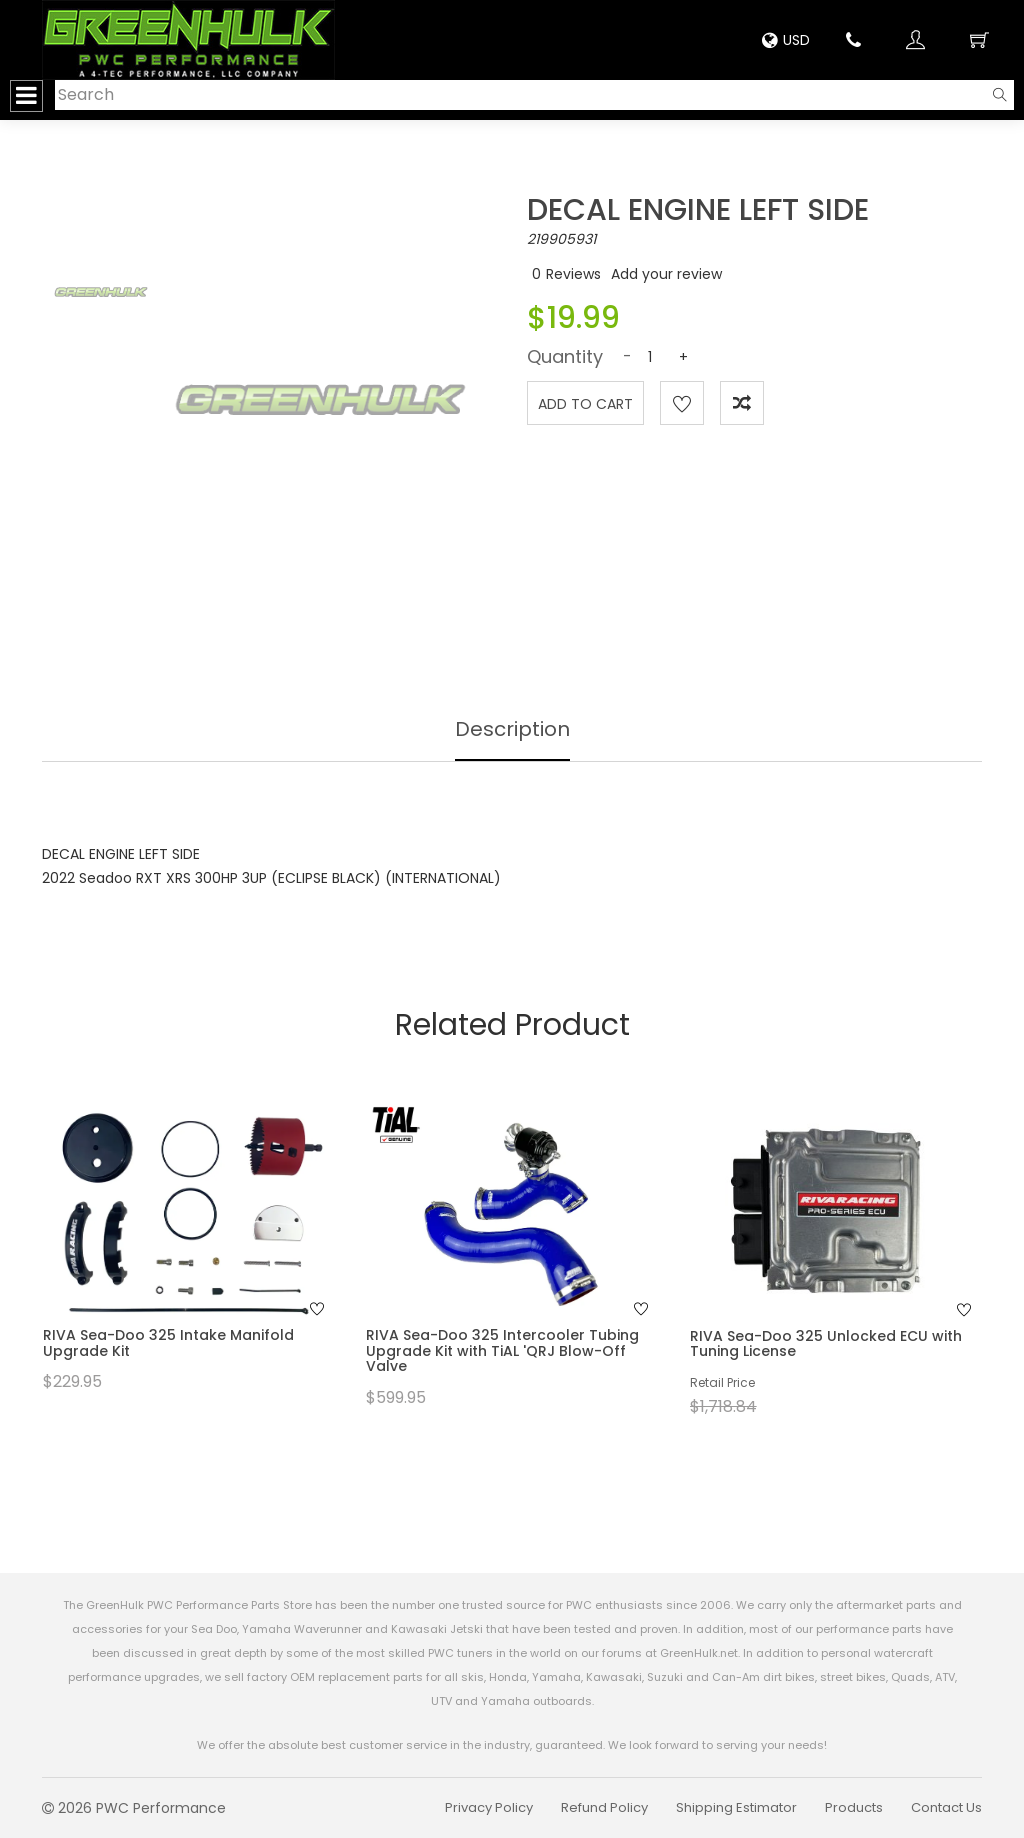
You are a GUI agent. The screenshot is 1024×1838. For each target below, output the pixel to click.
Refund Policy (604, 1807)
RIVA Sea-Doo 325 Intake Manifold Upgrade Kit (168, 1342)
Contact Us (946, 1807)
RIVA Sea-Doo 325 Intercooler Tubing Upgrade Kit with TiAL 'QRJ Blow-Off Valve (502, 1350)
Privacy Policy (489, 1807)
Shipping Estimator (736, 1807)
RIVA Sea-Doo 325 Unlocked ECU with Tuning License (826, 1343)
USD (786, 40)
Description (512, 729)
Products (854, 1807)
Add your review (666, 274)
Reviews (573, 274)
